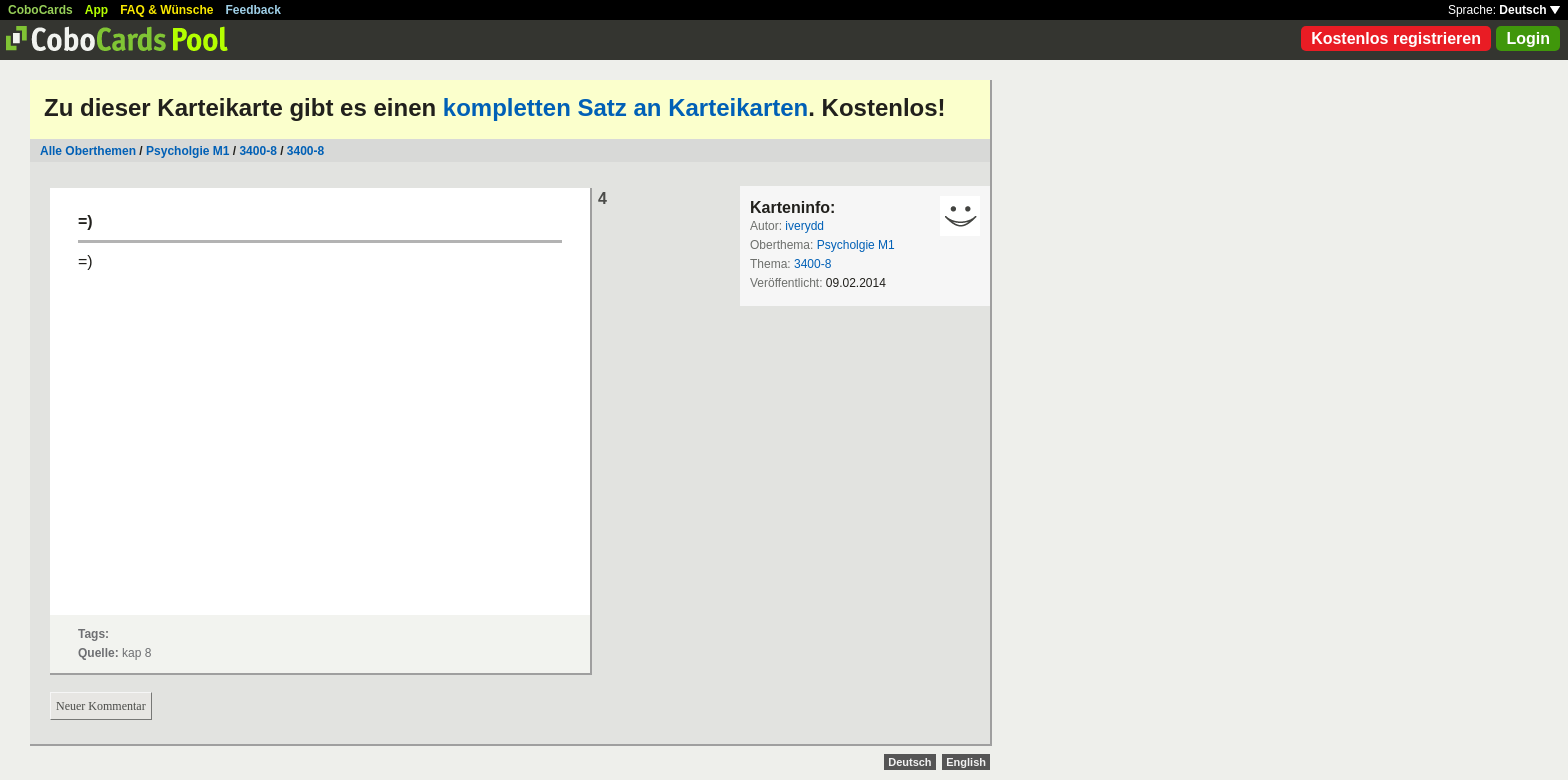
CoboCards (40, 10)
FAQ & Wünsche (166, 10)
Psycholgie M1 (187, 151)
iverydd (804, 226)
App (96, 10)
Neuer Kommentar (101, 706)
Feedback (253, 10)
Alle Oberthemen (88, 151)
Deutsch (1529, 10)
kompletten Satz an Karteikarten (625, 107)
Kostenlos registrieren (1396, 38)
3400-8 (257, 151)
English (966, 762)
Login (1528, 38)
